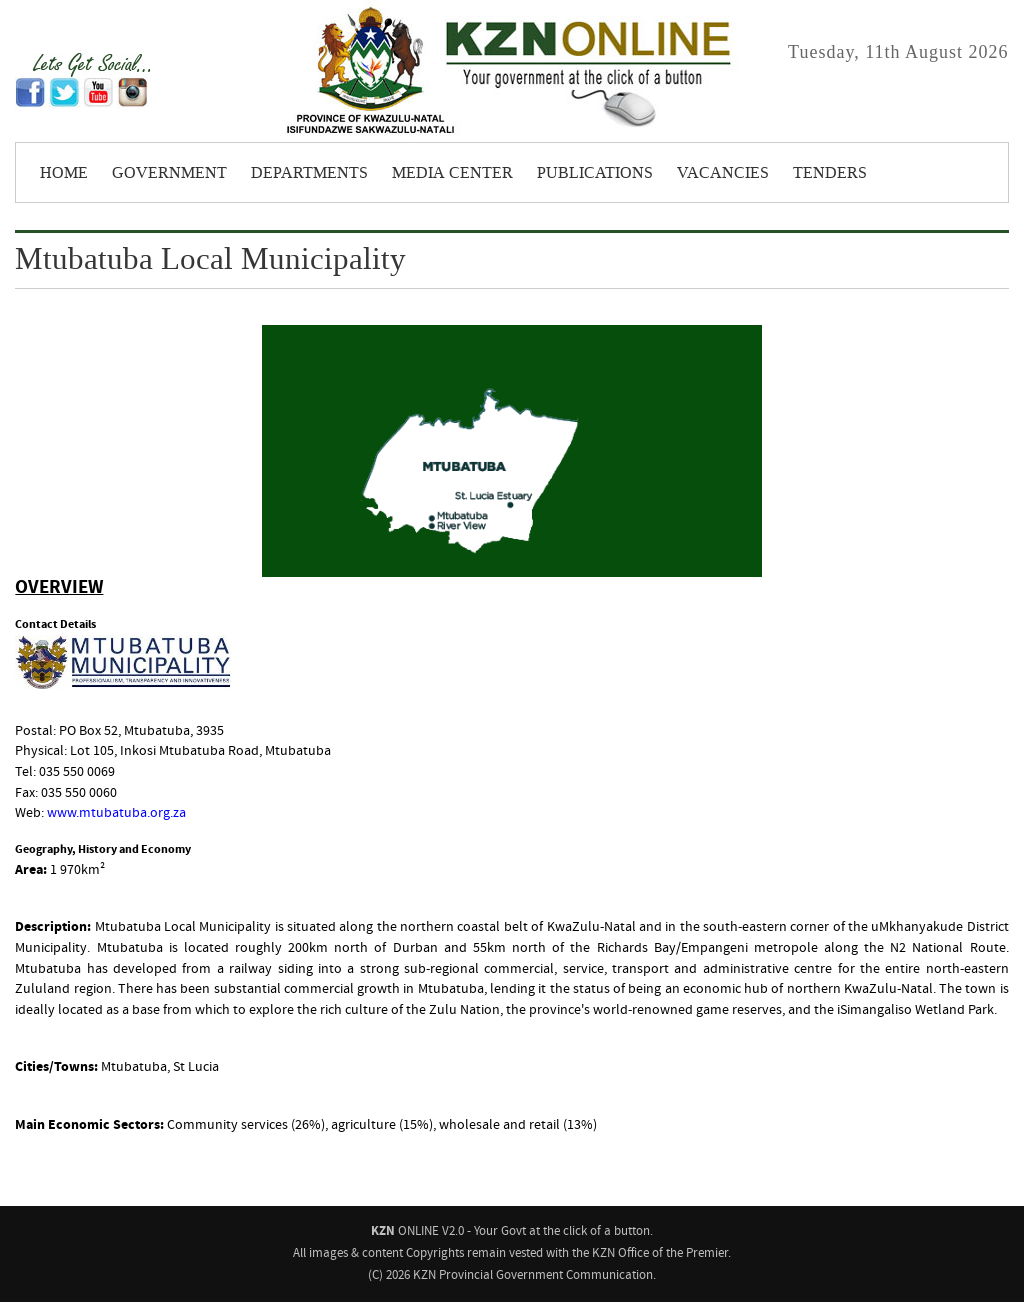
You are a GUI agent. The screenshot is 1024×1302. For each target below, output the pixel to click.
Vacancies (723, 173)
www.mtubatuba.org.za (116, 813)
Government (169, 173)
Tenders (830, 173)
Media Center (452, 173)
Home (64, 173)
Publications (595, 173)
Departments (309, 173)
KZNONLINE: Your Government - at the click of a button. (512, 71)
